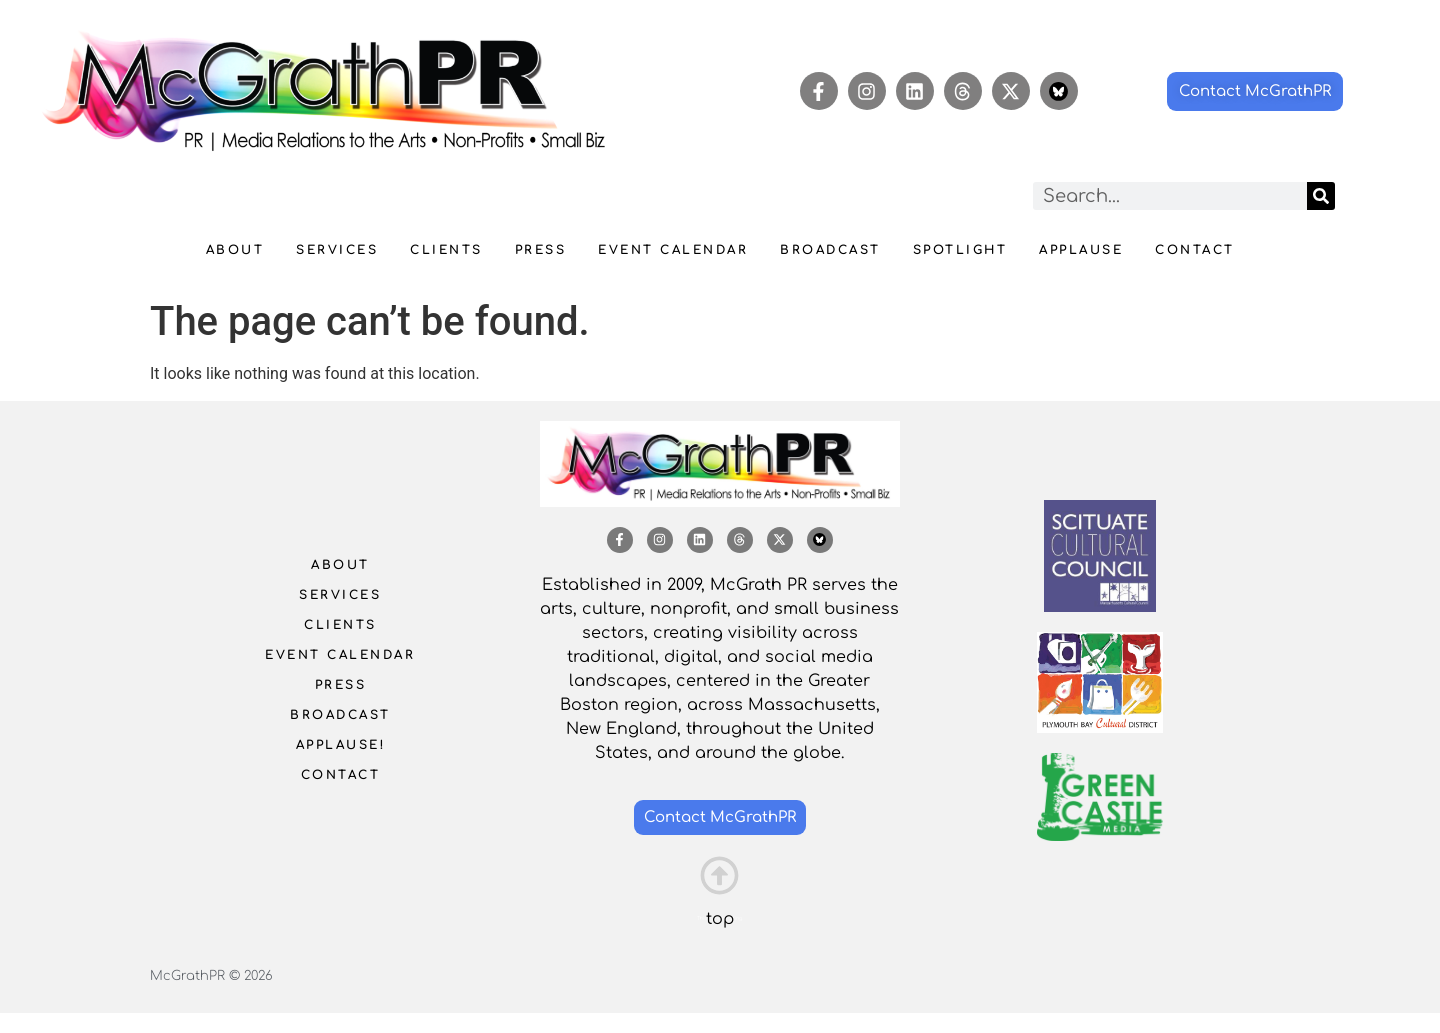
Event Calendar (673, 250)
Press (541, 250)
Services (337, 250)
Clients (446, 250)
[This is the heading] (719, 875)
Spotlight (960, 250)
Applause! (341, 745)
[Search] (1321, 196)
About (235, 250)
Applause (1081, 250)
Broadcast (830, 250)
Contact (1195, 250)
